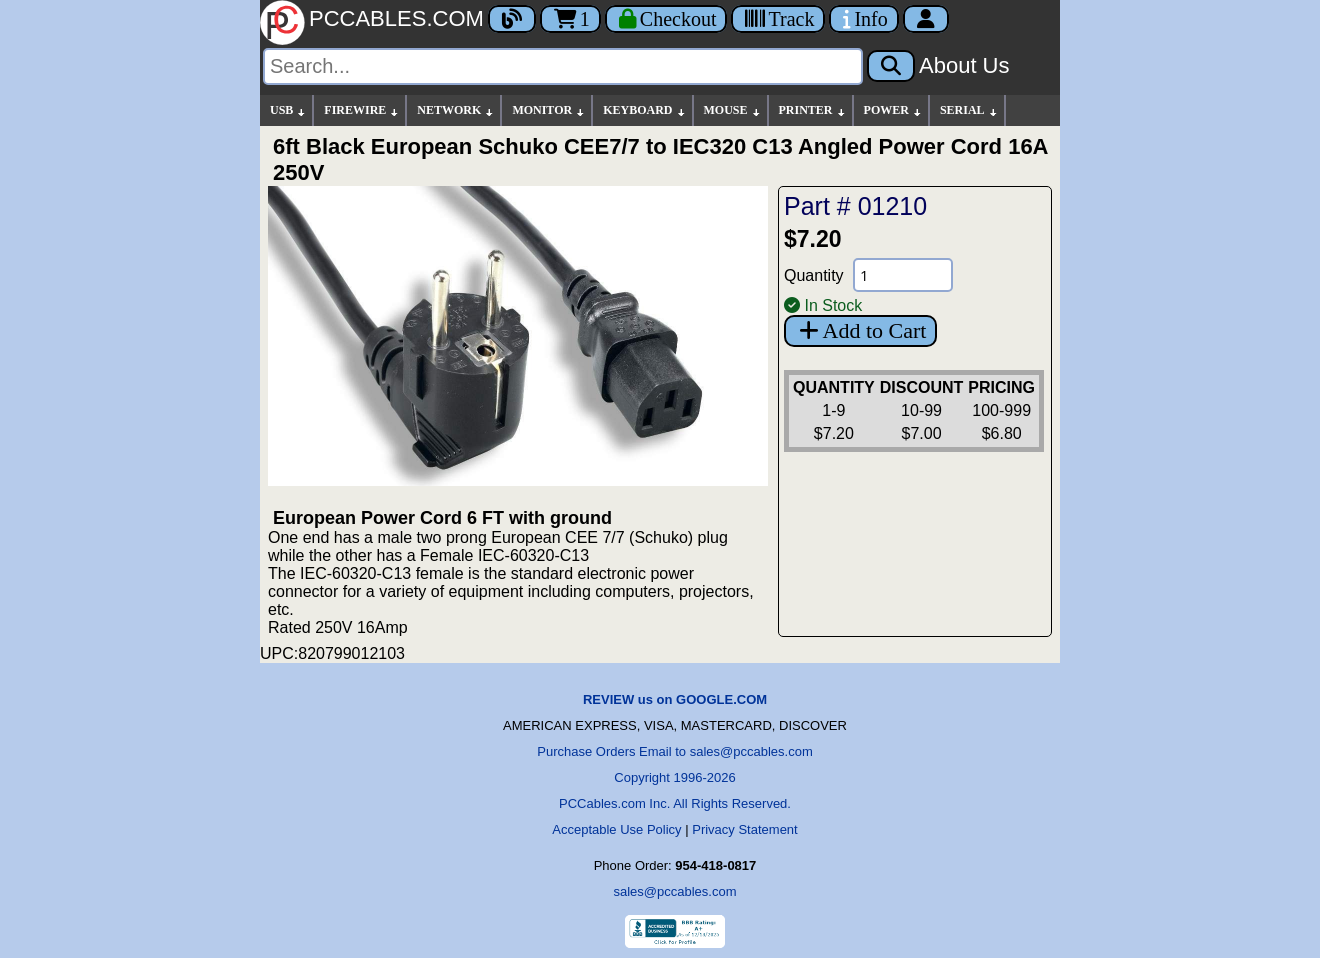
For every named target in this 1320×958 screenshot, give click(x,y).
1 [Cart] (570, 19)
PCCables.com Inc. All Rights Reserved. (675, 803)
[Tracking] (778, 19)
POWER (893, 110)
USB (288, 110)
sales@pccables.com (674, 891)
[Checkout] (666, 19)
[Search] (563, 66)
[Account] (926, 19)
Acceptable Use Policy (616, 829)
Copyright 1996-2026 (674, 777)
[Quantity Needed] (903, 275)
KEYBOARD (644, 110)
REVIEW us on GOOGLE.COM (675, 699)
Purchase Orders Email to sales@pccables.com (674, 751)
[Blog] (512, 19)
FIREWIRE (362, 110)
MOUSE (733, 110)
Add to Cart (860, 330)
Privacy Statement (745, 829)
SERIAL (969, 110)
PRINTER (813, 110)
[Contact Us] (863, 19)
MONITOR (549, 110)
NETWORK (456, 110)
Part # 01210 (855, 206)
